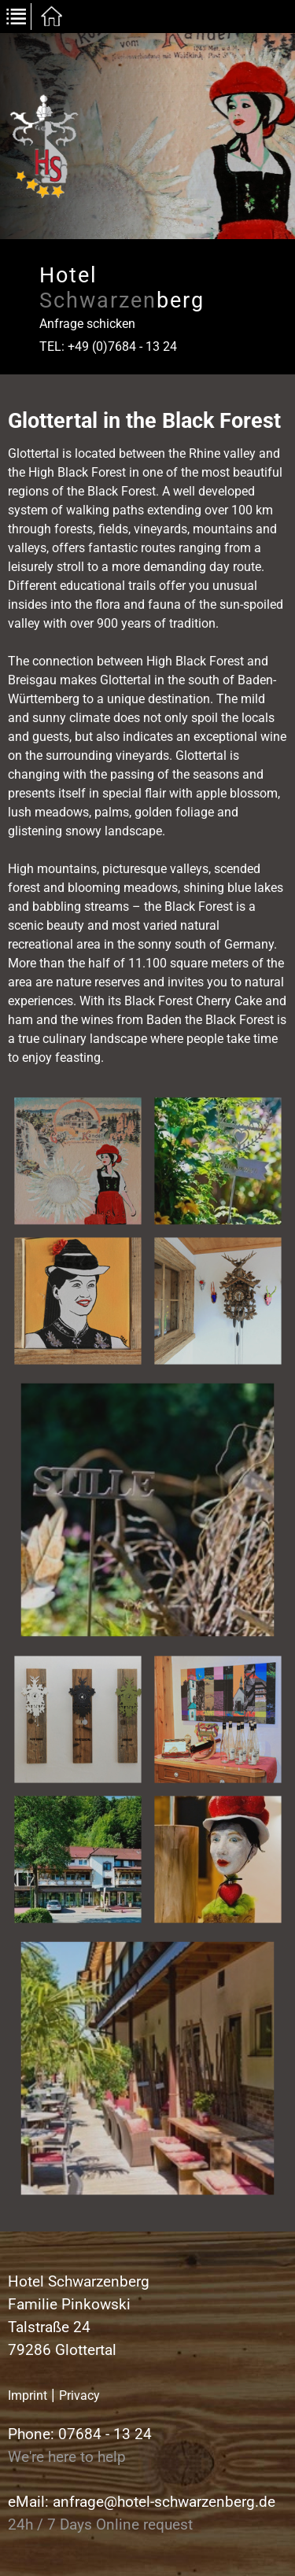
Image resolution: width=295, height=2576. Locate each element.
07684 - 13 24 (105, 2434)
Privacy (79, 2395)
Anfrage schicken (87, 323)
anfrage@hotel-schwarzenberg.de (164, 2502)
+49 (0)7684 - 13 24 (122, 346)
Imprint (27, 2395)
